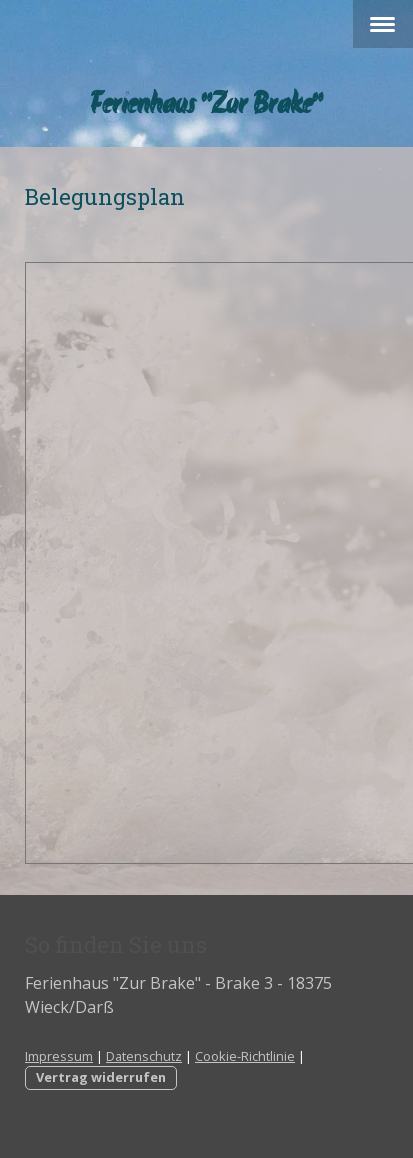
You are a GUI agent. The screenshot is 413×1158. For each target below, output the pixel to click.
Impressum (59, 1056)
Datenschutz (144, 1056)
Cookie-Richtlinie (245, 1056)
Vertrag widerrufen (101, 1077)
